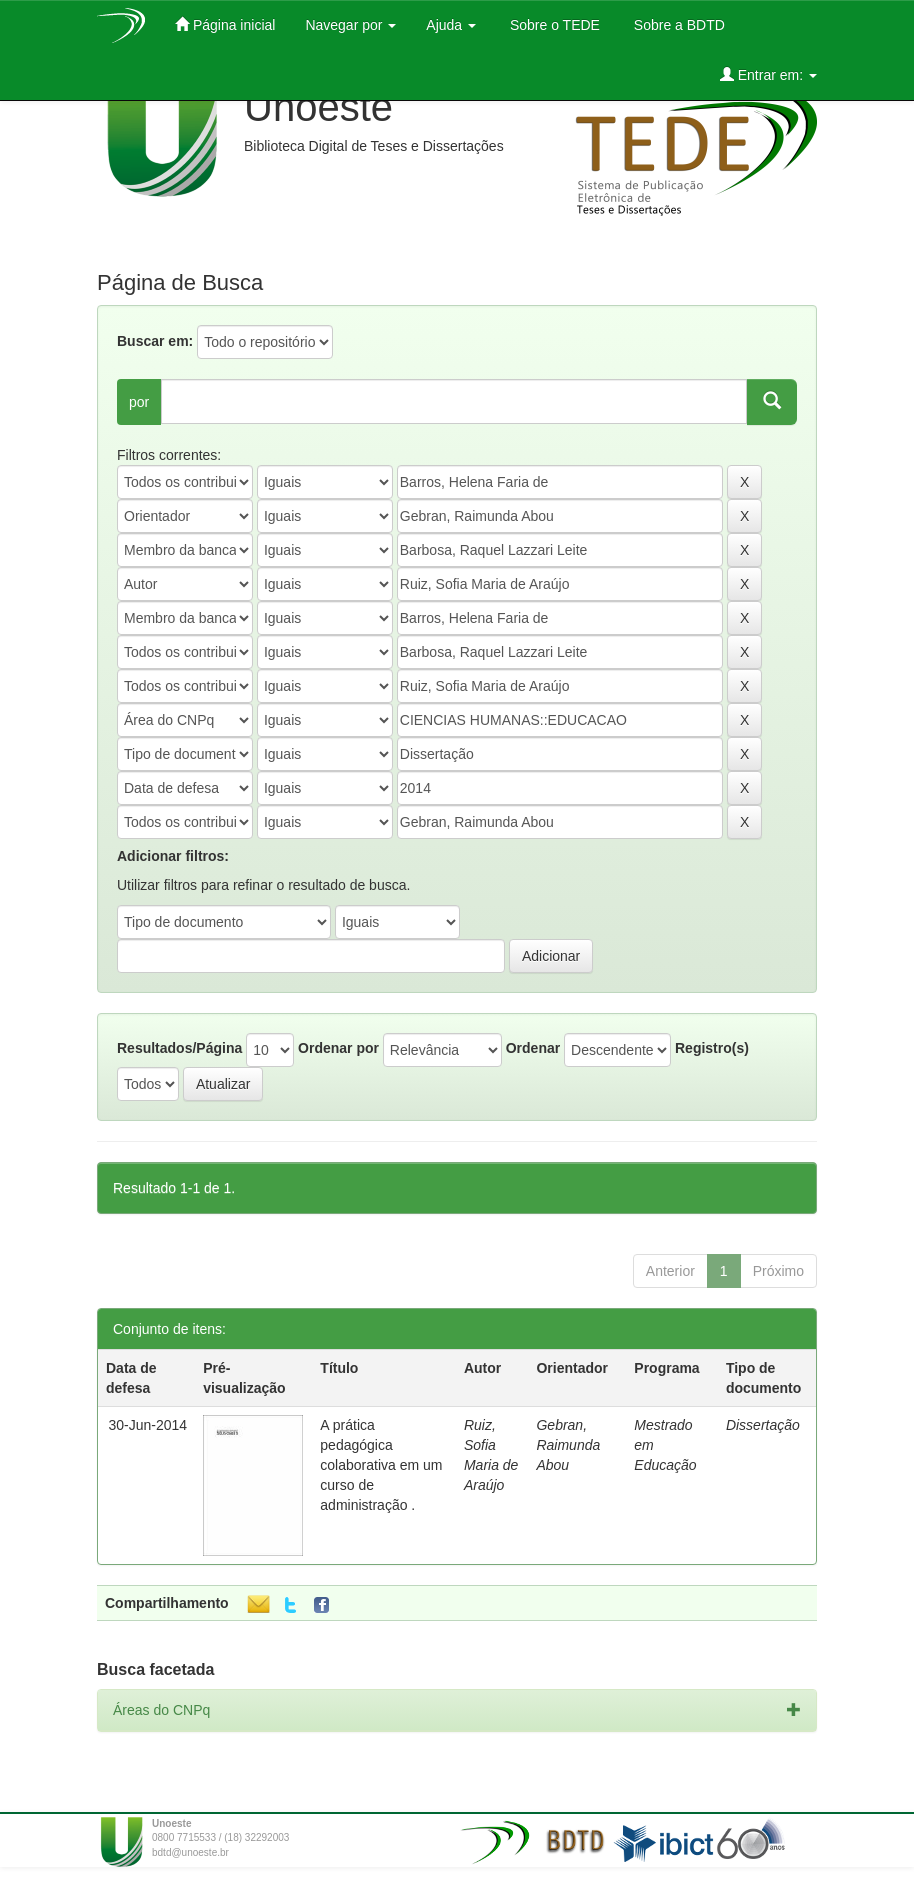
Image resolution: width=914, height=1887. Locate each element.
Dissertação (763, 1425)
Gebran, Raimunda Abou (568, 1445)
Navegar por (350, 25)
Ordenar (533, 1048)
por (139, 402)
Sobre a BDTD (677, 25)
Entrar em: (768, 74)
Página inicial (225, 24)
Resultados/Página (179, 1048)
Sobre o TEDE (553, 25)
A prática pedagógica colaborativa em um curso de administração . (381, 1465)
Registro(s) (712, 1048)
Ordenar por (338, 1048)
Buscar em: (155, 341)
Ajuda (451, 25)
